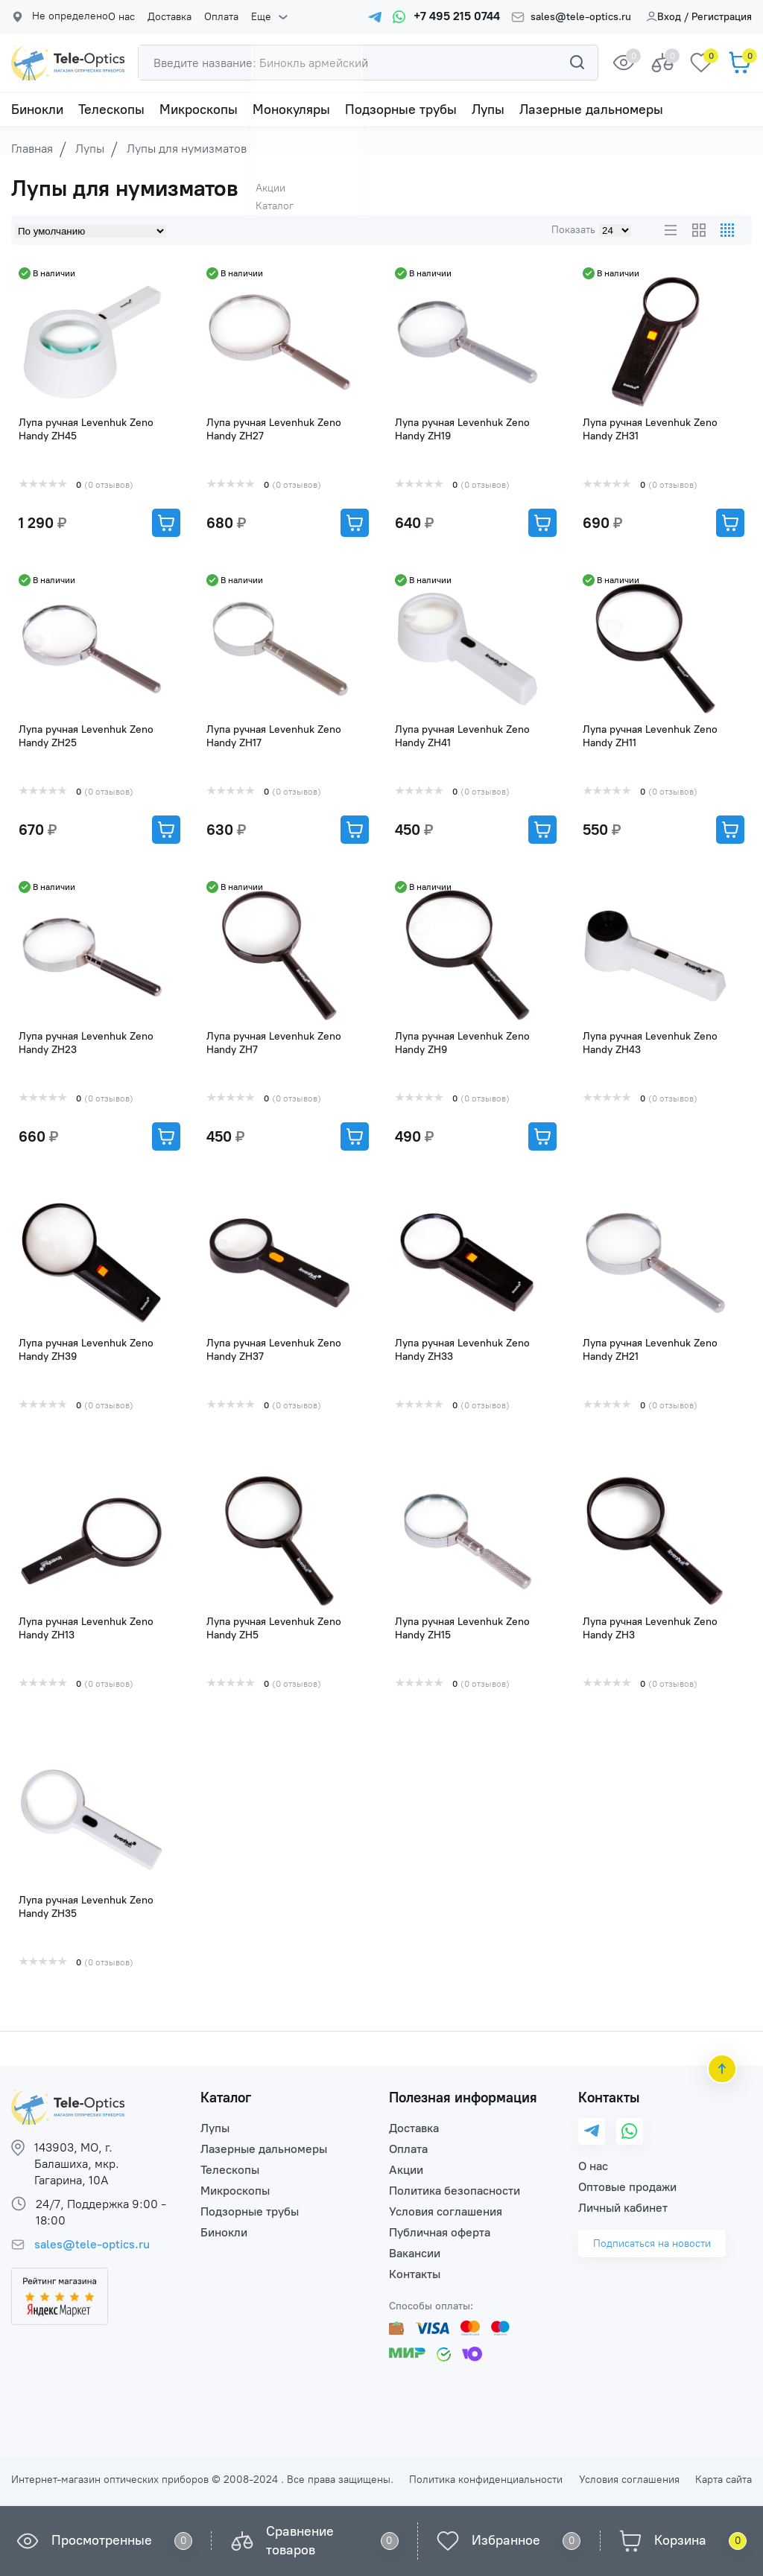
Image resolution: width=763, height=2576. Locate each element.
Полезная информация (463, 2097)
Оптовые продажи (627, 2187)
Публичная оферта (439, 2232)
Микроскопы (198, 109)
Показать (573, 229)
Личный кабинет (623, 2208)
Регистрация (721, 16)
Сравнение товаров (300, 2540)
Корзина (680, 2540)
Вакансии (414, 2253)
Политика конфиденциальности (486, 2479)
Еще (257, 17)
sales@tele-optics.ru (581, 17)
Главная (32, 148)
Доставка (168, 17)
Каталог (225, 2097)
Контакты (414, 2274)
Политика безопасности (454, 2191)
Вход (663, 16)
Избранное (506, 2540)
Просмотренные (101, 2540)
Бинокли (37, 109)
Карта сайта (723, 2479)
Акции (406, 2170)
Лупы (488, 109)
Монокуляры (291, 109)
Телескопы (111, 109)
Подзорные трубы (401, 109)
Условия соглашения (445, 2211)
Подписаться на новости (652, 2243)
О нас (121, 17)
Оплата (218, 17)
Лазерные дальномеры (591, 109)
